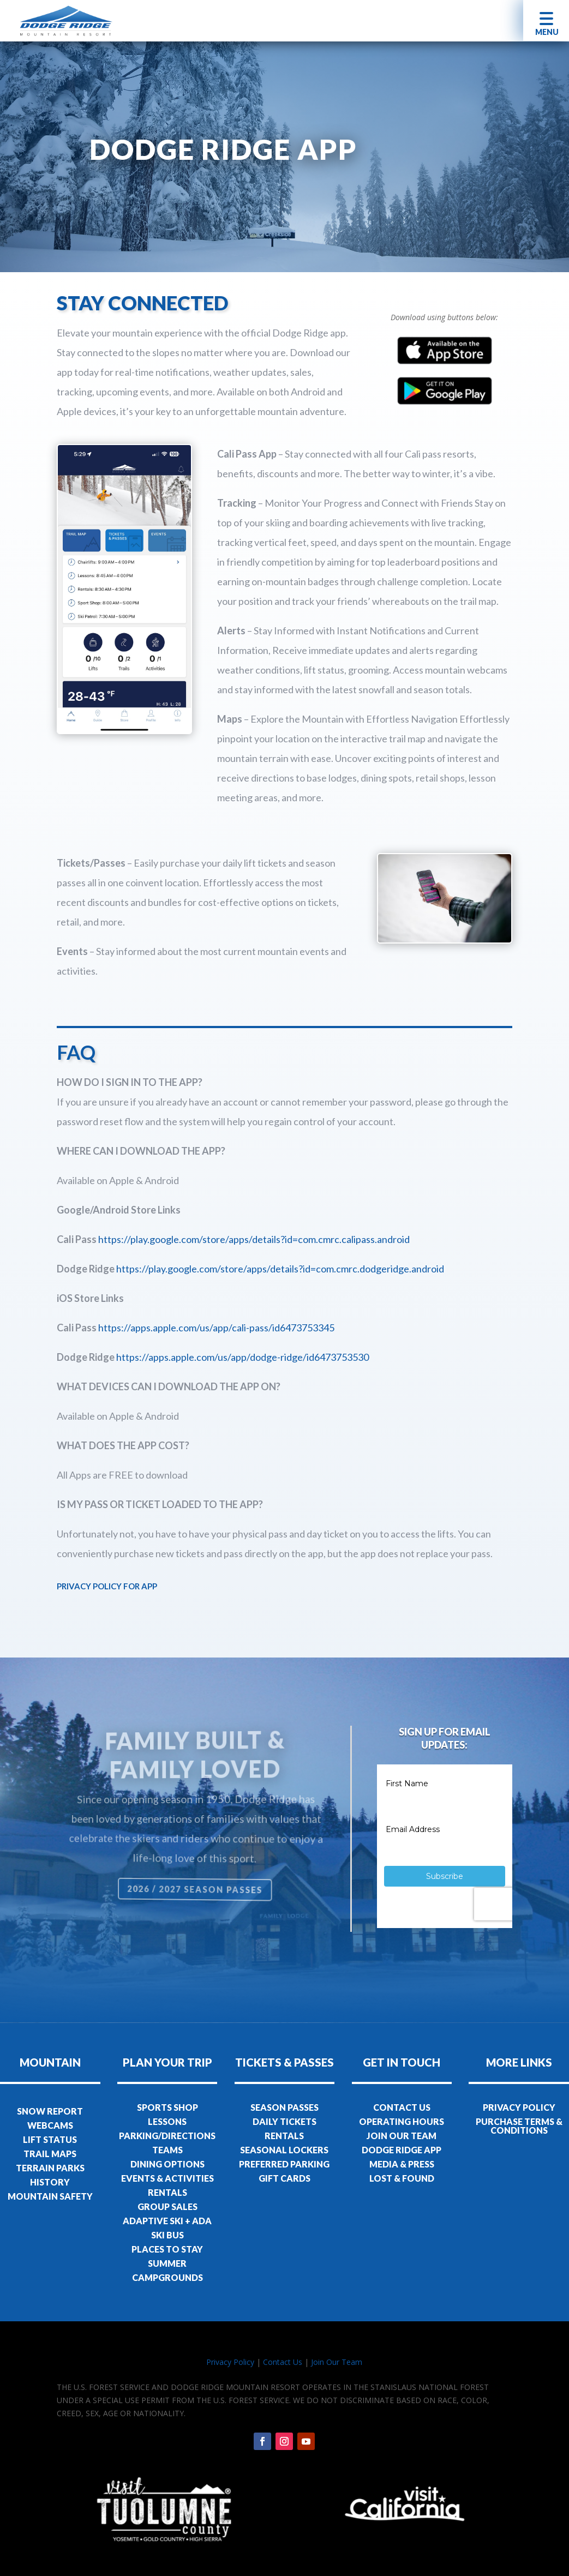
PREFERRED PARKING (284, 2164)
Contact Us (282, 2362)
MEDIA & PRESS (401, 2164)
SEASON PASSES (284, 2107)
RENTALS (167, 2192)
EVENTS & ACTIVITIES (167, 2178)
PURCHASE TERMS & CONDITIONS (519, 2125)
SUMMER (167, 2263)
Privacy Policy (230, 2362)
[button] (546, 20)
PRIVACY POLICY (519, 2107)
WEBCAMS (50, 2125)
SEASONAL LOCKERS (284, 2150)
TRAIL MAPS (49, 2153)
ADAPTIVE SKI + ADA (167, 2220)
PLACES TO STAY (167, 2249)
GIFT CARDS (284, 2178)
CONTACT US (401, 2107)
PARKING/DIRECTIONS (167, 2135)
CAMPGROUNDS (167, 2277)
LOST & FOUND (401, 2178)
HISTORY (50, 2182)
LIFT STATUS (50, 2139)
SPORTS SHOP (167, 2107)
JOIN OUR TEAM (401, 2135)
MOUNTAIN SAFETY (50, 2196)
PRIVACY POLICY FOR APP (107, 1586)
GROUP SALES (167, 2206)
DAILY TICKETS (284, 2121)
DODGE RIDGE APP (401, 2150)
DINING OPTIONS (167, 2164)
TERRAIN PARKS (50, 2168)
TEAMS (167, 2150)
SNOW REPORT (50, 2111)
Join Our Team (336, 2362)
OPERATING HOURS (401, 2121)
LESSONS (167, 2121)
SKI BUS (167, 2235)
